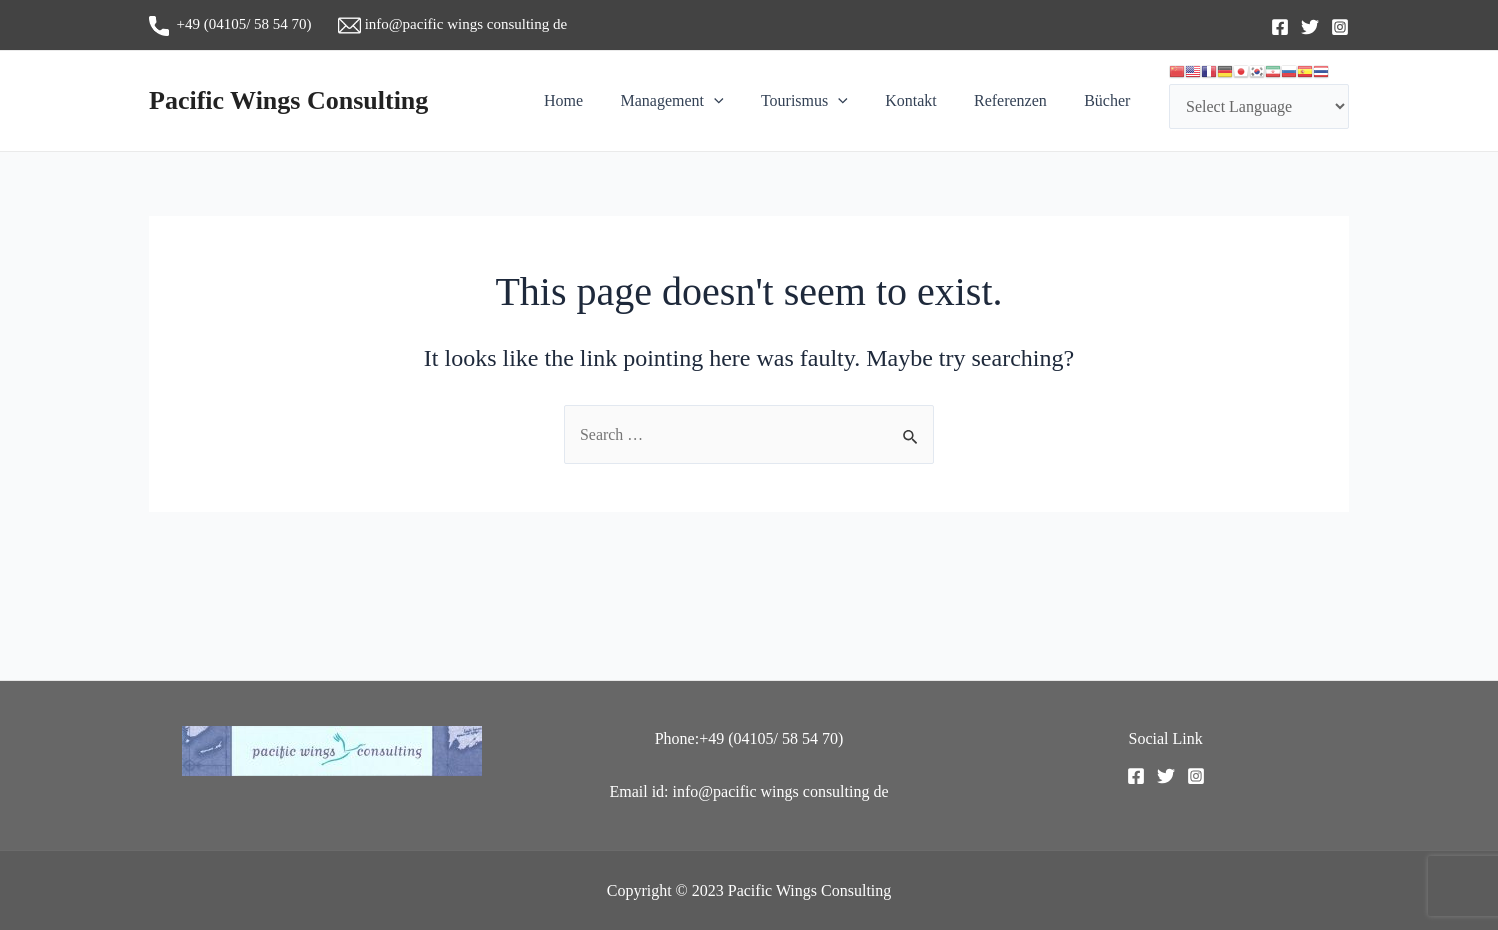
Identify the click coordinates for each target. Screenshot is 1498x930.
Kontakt (924, 100)
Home (592, 100)
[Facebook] (1280, 27)
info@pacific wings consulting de (452, 24)
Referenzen (1018, 100)
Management (695, 101)
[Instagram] (1340, 27)
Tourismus (822, 101)
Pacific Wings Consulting (288, 100)
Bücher (1110, 100)
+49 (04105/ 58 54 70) (243, 24)
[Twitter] (1310, 27)
